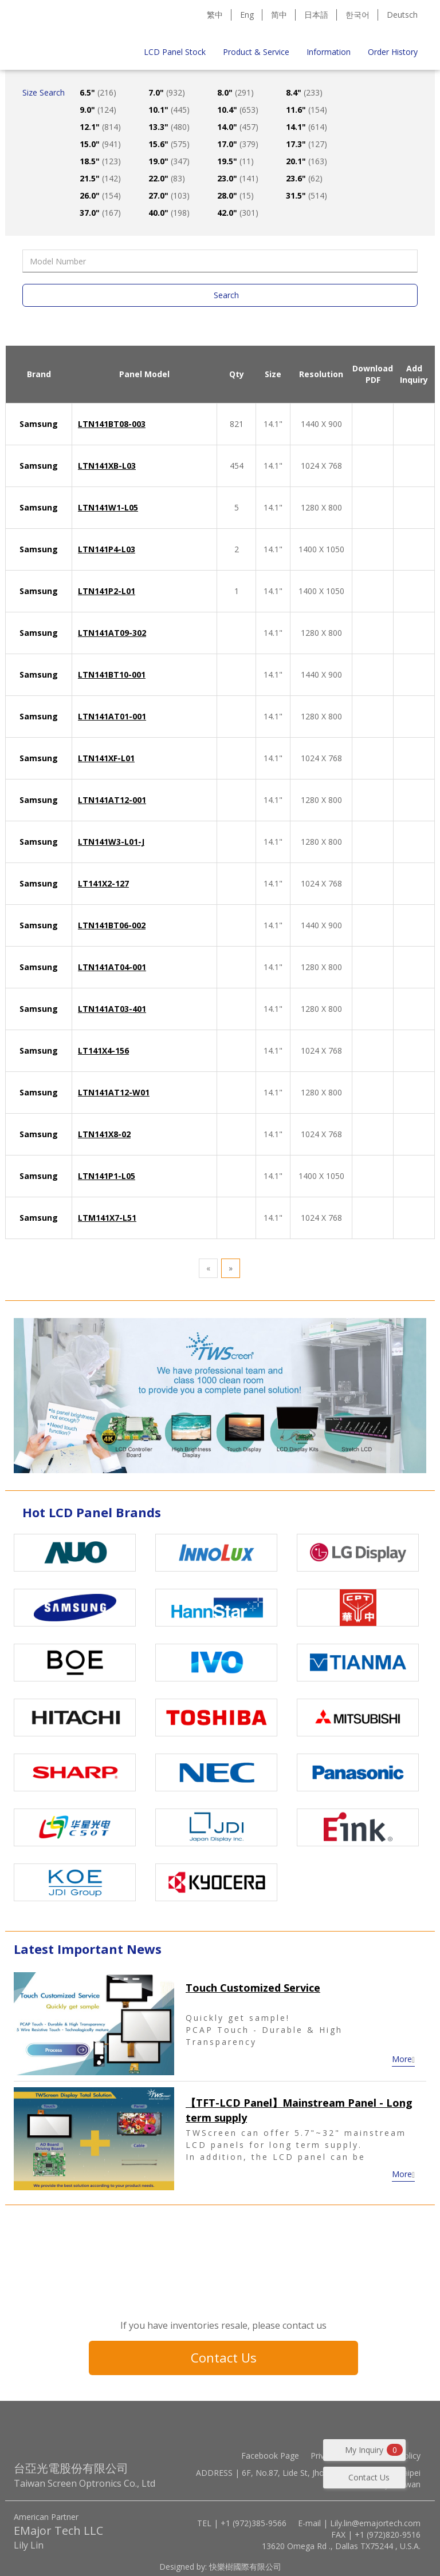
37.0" (100, 212)
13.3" (169, 126)
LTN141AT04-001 (112, 966)
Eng (247, 14)
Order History (393, 51)
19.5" (235, 161)
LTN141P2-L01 (106, 590)
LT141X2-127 (103, 883)
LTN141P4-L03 (106, 549)
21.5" (100, 178)
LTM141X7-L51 (107, 1217)
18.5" (100, 161)
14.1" (306, 126)
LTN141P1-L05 (106, 1175)
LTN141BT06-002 (112, 925)
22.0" (166, 178)
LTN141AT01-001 (112, 716)
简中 (279, 14)
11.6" (306, 109)
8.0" (235, 92)
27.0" (169, 195)
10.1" (169, 109)
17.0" (237, 144)
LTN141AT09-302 (112, 632)
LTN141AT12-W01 (114, 1092)
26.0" (100, 195)
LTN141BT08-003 (112, 423)
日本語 (316, 14)
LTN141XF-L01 (106, 758)
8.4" (304, 92)
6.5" (98, 92)
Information (329, 51)
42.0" (237, 212)
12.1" (100, 126)
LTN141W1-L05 (108, 507)
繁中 (215, 14)
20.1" (306, 161)
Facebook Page (270, 2455)
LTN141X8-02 (104, 1134)
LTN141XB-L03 (107, 465)
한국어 (357, 14)
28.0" (235, 195)
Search (226, 295)
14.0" (237, 126)
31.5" (306, 195)
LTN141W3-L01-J (111, 841)
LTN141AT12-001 (112, 799)
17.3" (306, 144)
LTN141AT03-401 (112, 1008)
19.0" (169, 161)
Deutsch (402, 14)
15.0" (100, 144)
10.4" (237, 109)
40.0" (169, 212)
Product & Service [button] (256, 51)
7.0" (166, 92)
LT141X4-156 (103, 1050)
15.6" (169, 144)
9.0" (98, 109)
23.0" (237, 178)
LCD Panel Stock (175, 51)
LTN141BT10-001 (112, 674)
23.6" (304, 178)
